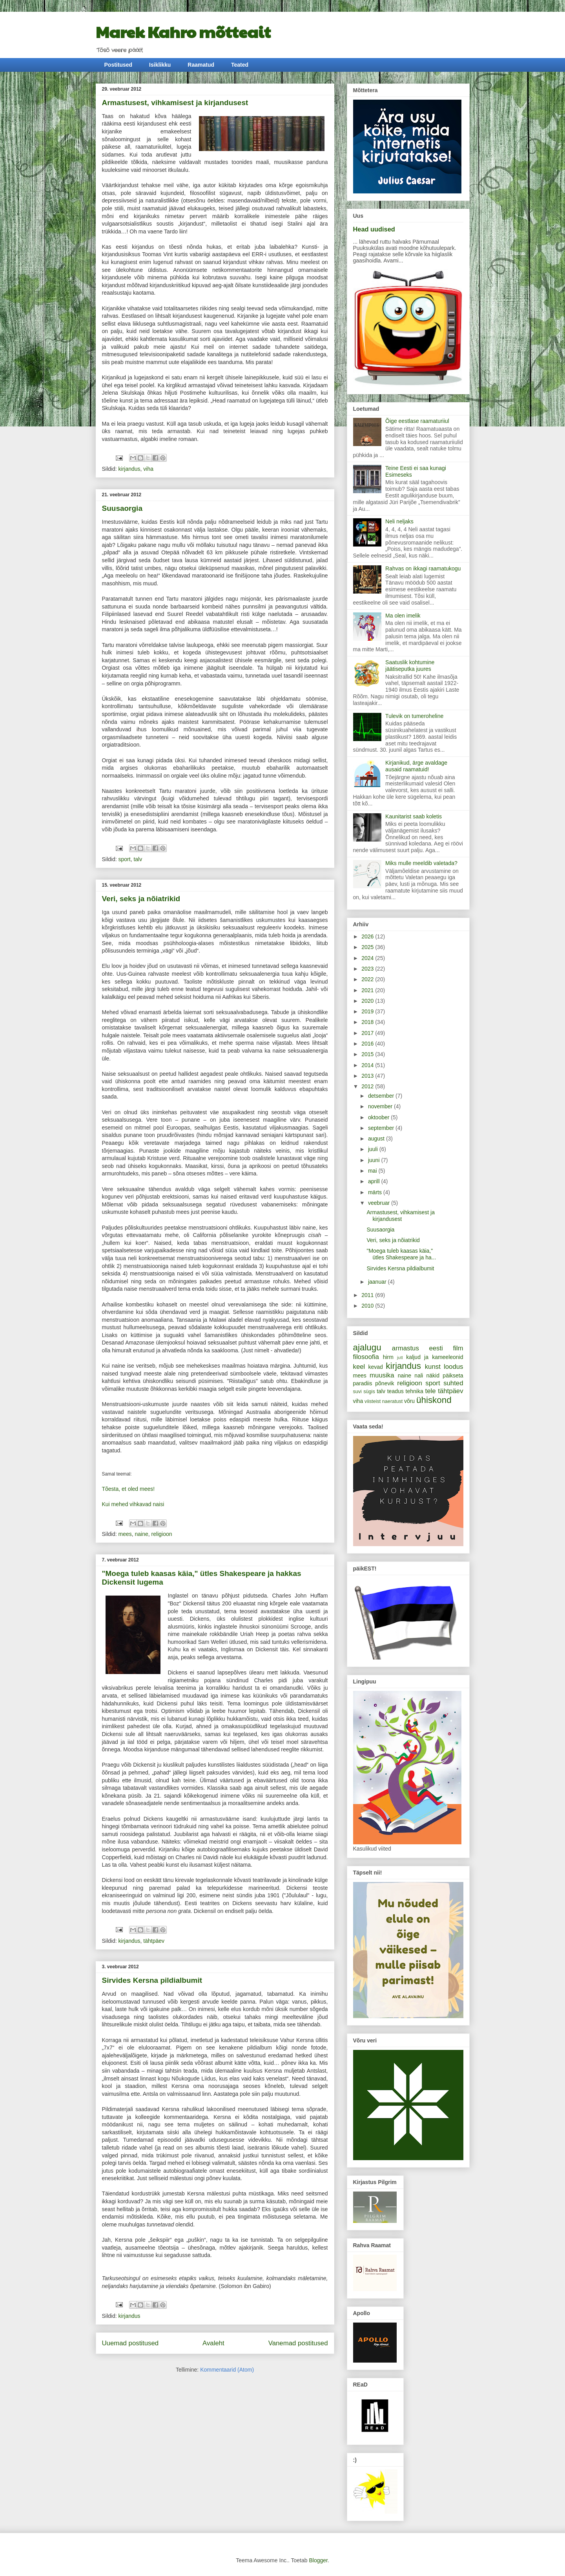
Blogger (318, 2560)
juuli (373, 1149)
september (382, 1128)
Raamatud (201, 65)
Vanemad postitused (298, 2343)
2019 (368, 1011)
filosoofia (366, 1357)
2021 (368, 990)
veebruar (379, 1203)
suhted (453, 1383)
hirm (388, 1357)
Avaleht (213, 2343)
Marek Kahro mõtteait (183, 31)
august (377, 1138)
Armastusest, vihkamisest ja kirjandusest (175, 102)
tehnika (414, 1391)
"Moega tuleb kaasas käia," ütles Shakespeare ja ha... (401, 1254)
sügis (369, 1391)
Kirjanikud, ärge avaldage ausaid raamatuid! (416, 766)
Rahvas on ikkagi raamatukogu (423, 568)
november (381, 1106)
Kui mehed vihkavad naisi (133, 1504)
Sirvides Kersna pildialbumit (152, 1980)
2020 (368, 1001)
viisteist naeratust (384, 1401)
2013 (368, 1076)
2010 (368, 1306)
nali (418, 1375)
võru (409, 1401)
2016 (368, 1043)
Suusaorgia (122, 508)
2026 (368, 936)
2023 (368, 969)
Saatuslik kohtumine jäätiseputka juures (409, 665)
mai (373, 1171)
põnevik (384, 1383)
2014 (368, 1065)
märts (375, 1192)
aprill (374, 1181)
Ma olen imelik (402, 615)
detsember (382, 1096)
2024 (368, 958)
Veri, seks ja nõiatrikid (141, 898)
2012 (368, 1086)
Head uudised (374, 229)
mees (125, 1534)
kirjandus (129, 469)
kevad (375, 1367)
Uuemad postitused (130, 2343)
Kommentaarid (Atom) (227, 2369)
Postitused (118, 65)
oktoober (379, 1117)
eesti (436, 1348)
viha (148, 469)
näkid (432, 1375)
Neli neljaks (399, 521)
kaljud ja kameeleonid (434, 1357)
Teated (239, 65)
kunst (433, 1366)
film (458, 1348)
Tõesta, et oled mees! (128, 1489)
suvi (357, 1391)
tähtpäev (153, 1941)
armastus (405, 1348)
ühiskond (434, 1400)
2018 (368, 1022)
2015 (368, 1054)
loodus (453, 1366)
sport (124, 859)
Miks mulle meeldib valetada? (421, 863)
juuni (374, 1160)
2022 (368, 979)
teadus (395, 1391)
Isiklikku (160, 65)
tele (430, 1391)
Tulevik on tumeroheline (414, 716)
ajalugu (367, 1347)
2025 (368, 947)
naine (141, 1534)
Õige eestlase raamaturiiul (417, 421)
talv (137, 859)
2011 (368, 1295)
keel (359, 1366)
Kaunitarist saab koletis (413, 816)
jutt (400, 1357)
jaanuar (378, 1282)
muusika (382, 1375)
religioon (161, 1534)
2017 (368, 1033)
